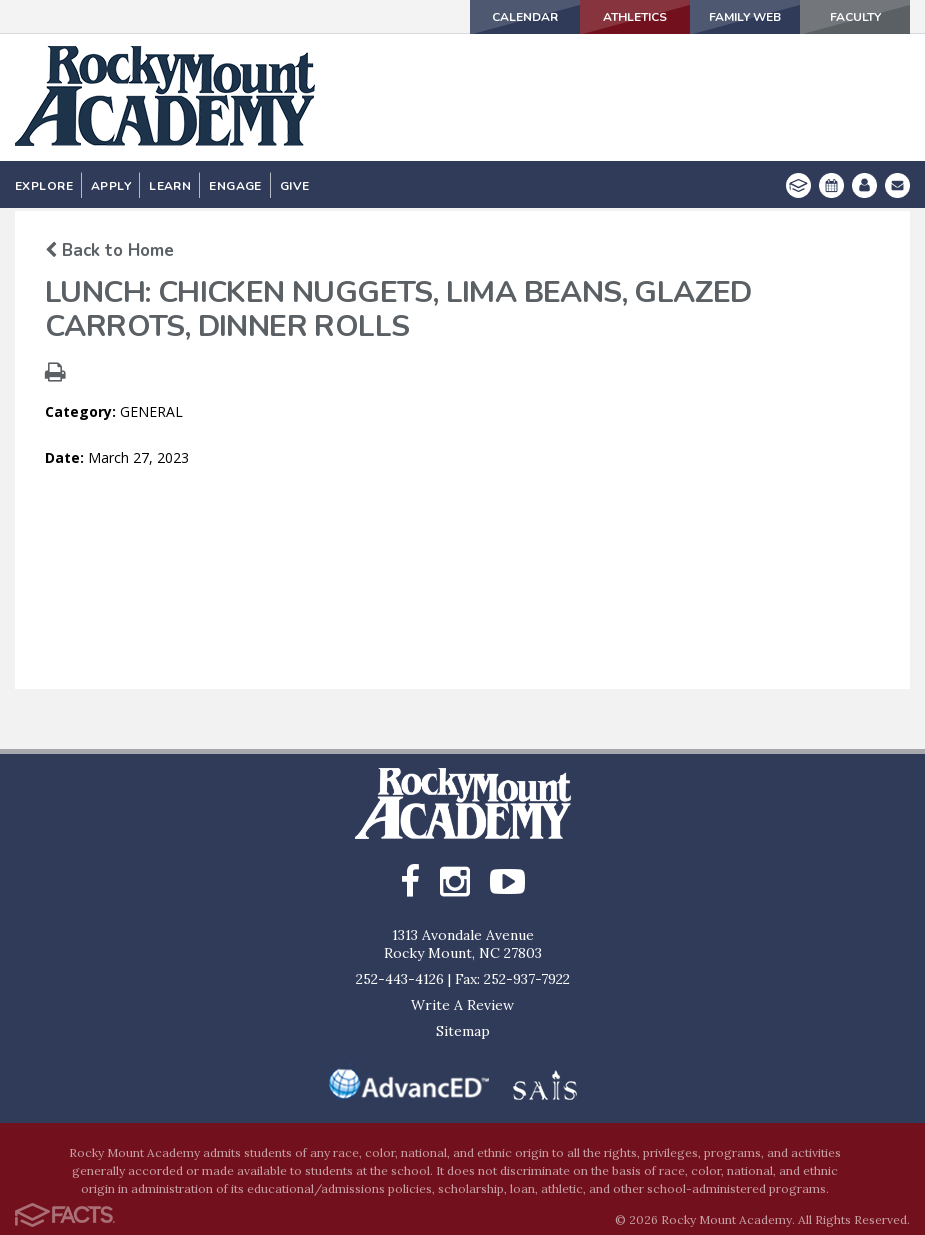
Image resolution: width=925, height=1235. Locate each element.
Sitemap (463, 1031)
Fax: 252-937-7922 (512, 979)
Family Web (745, 17)
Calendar (525, 17)
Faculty (855, 17)
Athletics (635, 17)
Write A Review (462, 1005)
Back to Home (109, 250)
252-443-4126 (400, 979)
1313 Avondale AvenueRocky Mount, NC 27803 (463, 944)
